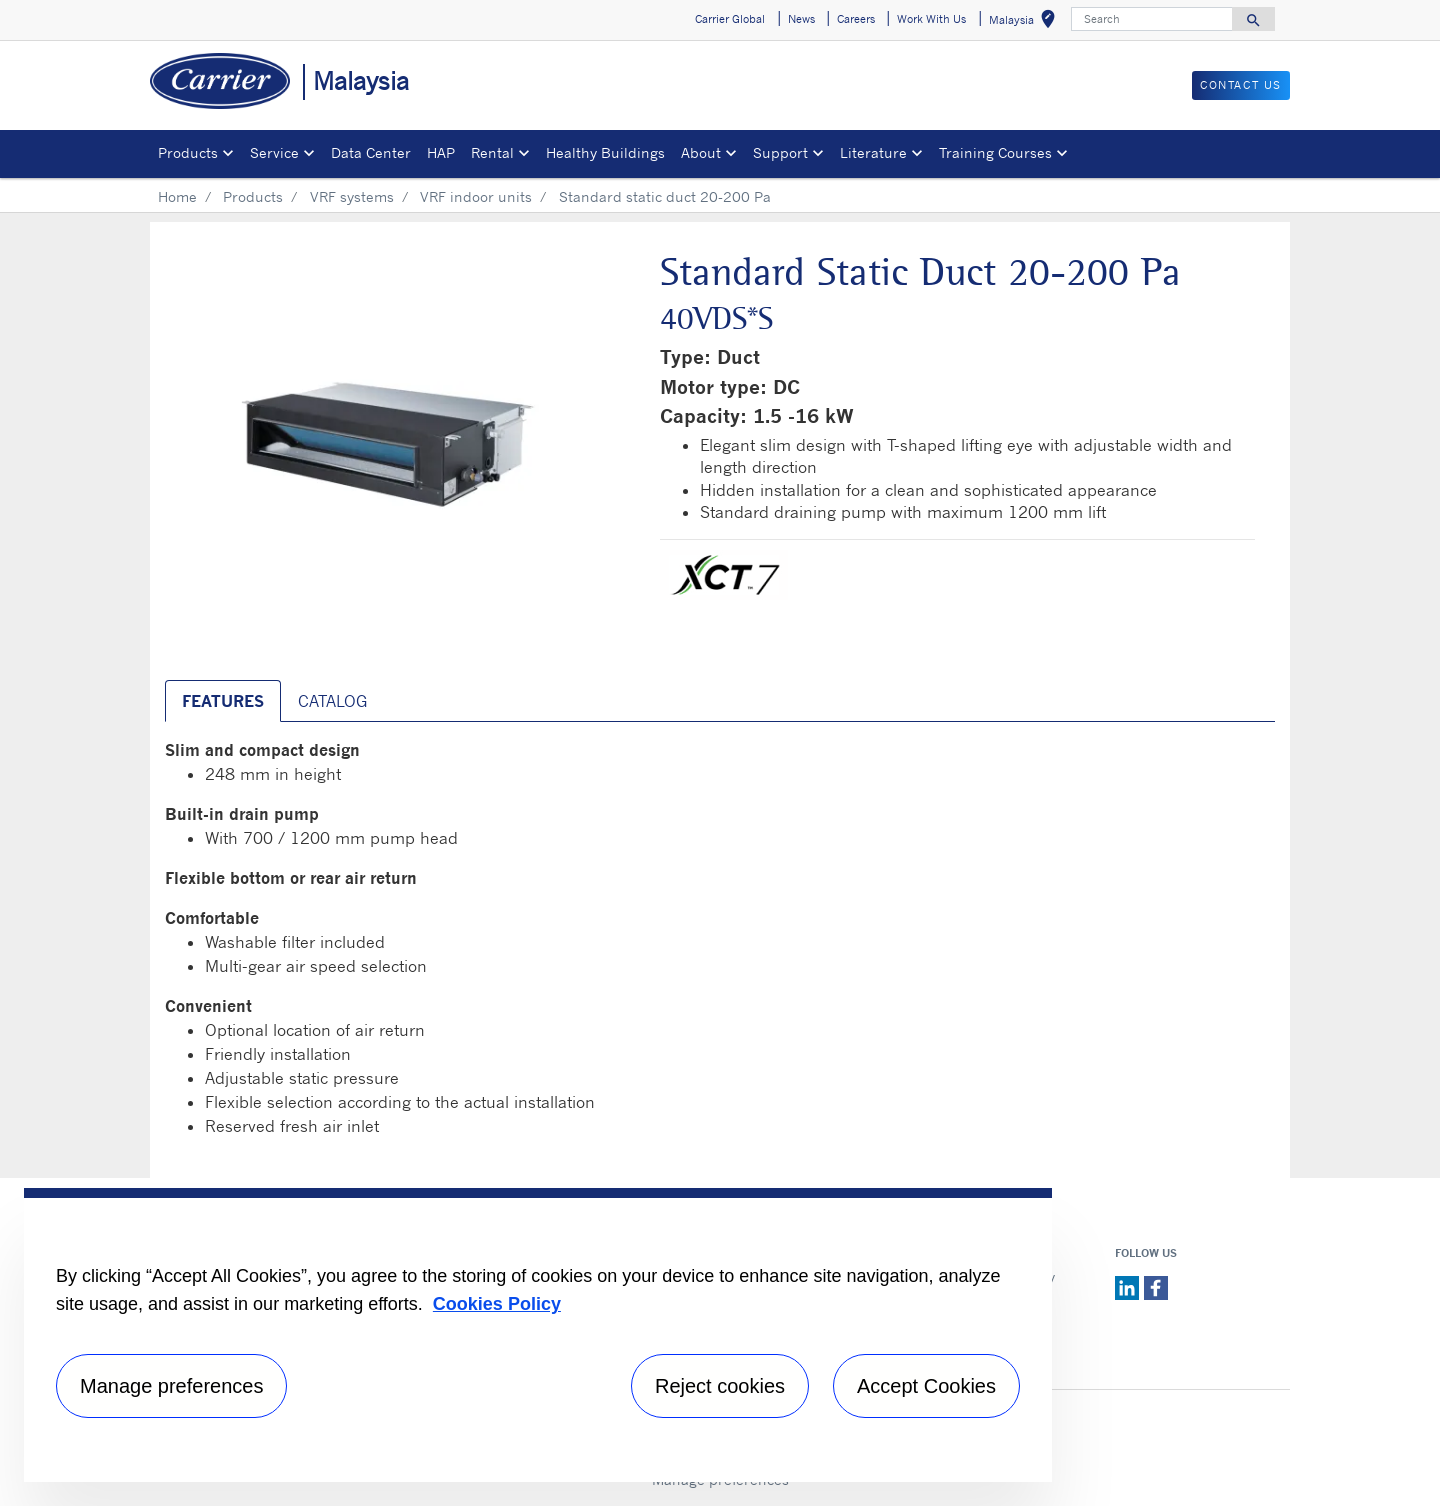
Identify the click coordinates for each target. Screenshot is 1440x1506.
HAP (441, 152)
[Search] (1152, 19)
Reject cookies (720, 1386)
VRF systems (352, 196)
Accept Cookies (926, 1386)
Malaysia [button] (1026, 22)
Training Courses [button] (995, 152)
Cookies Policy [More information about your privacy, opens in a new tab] (497, 1304)
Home (177, 196)
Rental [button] (492, 152)
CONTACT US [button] (1241, 85)
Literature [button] (873, 152)
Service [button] (274, 152)
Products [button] (188, 152)
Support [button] (780, 152)
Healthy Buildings (605, 152)
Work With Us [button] (931, 19)
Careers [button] (856, 19)
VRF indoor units (476, 196)
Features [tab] (223, 701)
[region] (538, 1335)
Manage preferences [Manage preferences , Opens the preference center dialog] (171, 1386)
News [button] (801, 19)
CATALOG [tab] (332, 701)
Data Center (371, 152)
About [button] (701, 152)
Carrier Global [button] (730, 19)
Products (253, 196)
